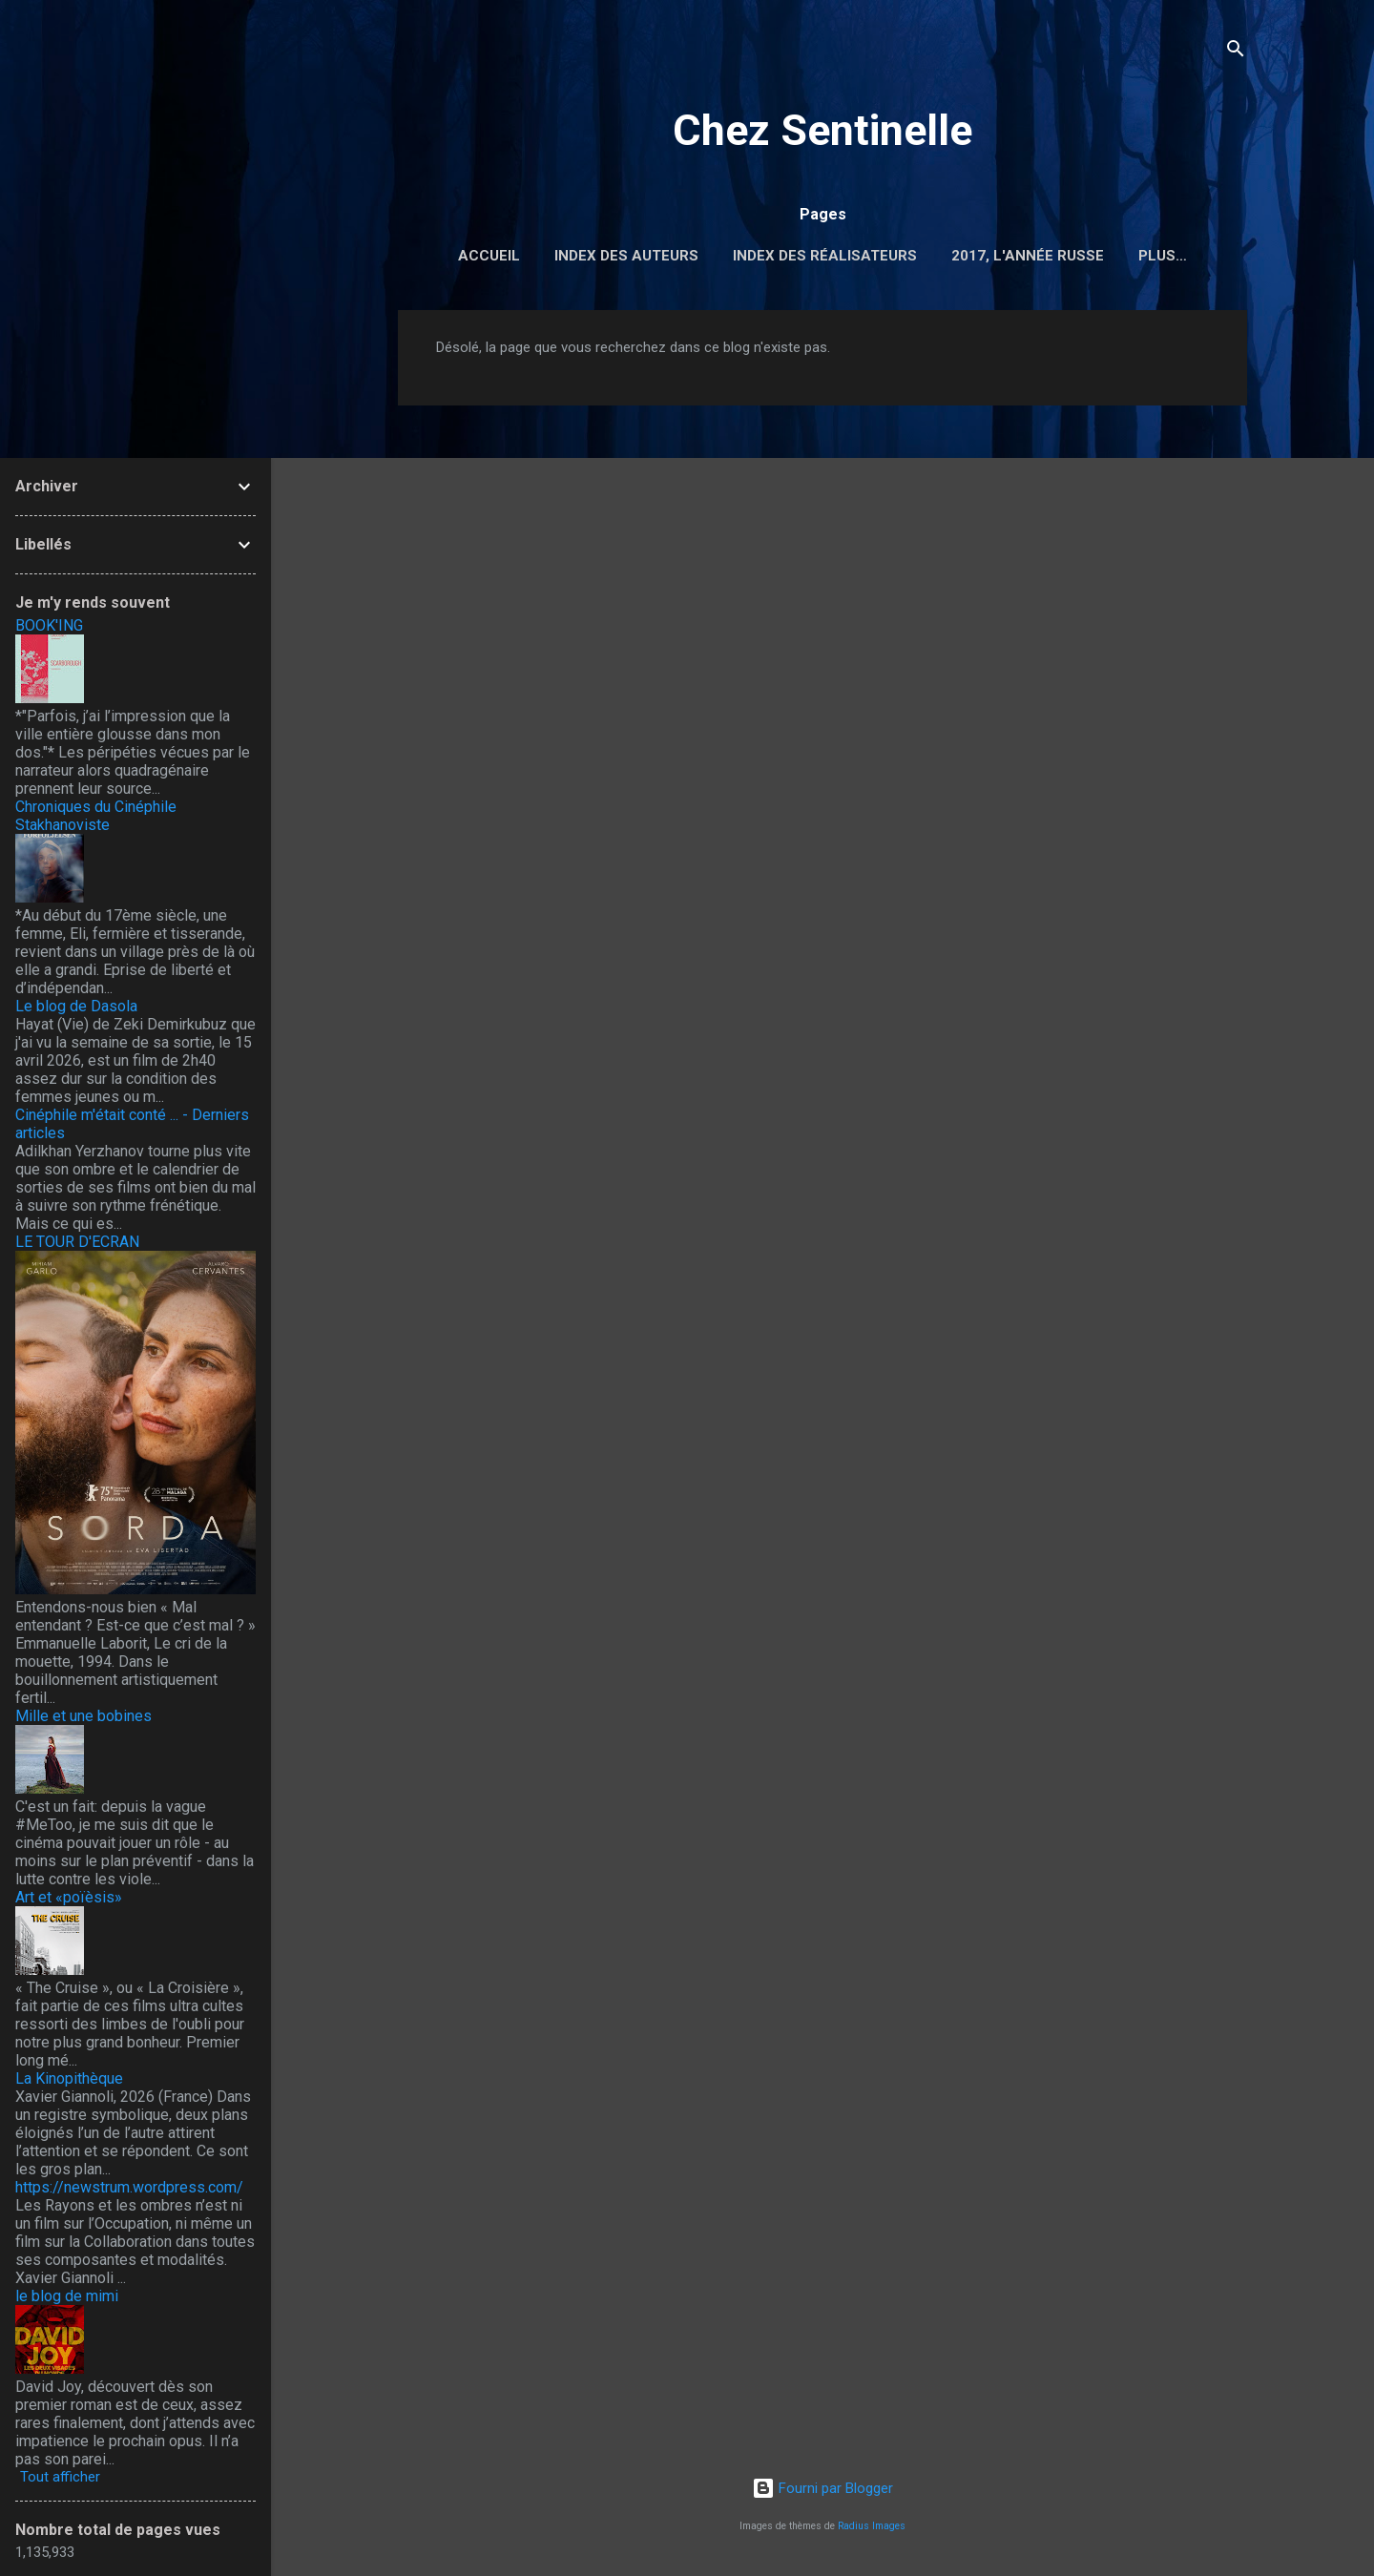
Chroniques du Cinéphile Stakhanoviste (96, 816)
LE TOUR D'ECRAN (77, 1242)
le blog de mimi (66, 2296)
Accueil (489, 255)
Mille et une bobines (83, 1716)
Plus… (1162, 255)
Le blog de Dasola (76, 1006)
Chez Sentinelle (822, 130)
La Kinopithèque (69, 2078)
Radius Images (872, 2526)
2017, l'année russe (1027, 255)
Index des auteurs (626, 255)
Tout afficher (60, 2476)
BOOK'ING (49, 625)
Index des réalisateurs (825, 255)
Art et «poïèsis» (68, 1897)
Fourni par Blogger (822, 2488)
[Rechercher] (1235, 52)
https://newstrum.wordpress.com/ (129, 2187)
